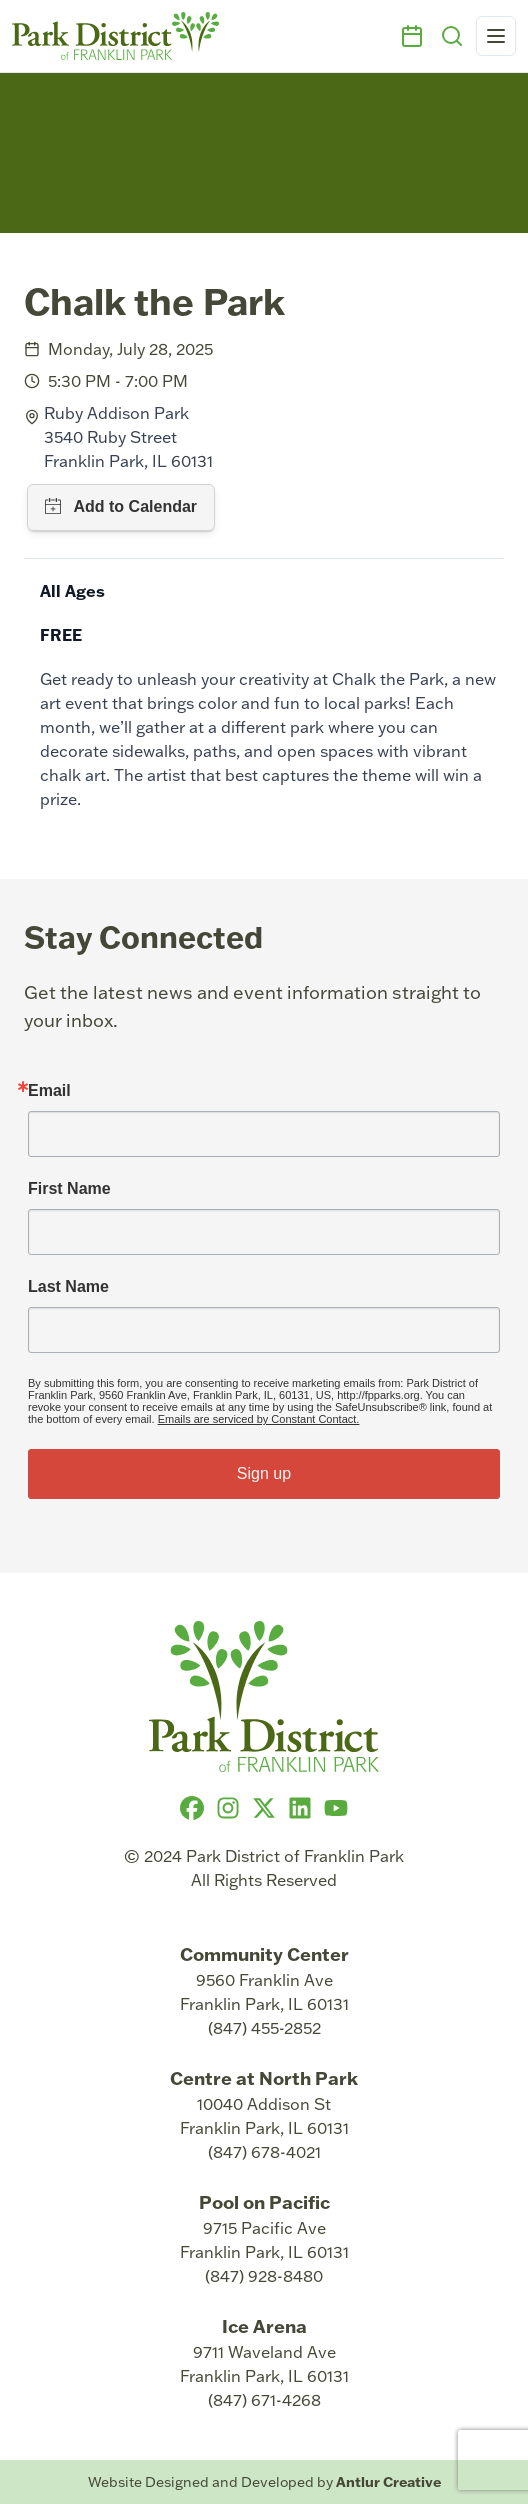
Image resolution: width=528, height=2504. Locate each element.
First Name (69, 1189)
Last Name (68, 1287)
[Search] (452, 36)
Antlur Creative (388, 2481)
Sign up (264, 1473)
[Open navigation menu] (496, 36)
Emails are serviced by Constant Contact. (259, 1419)
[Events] (412, 36)
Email (49, 1091)
